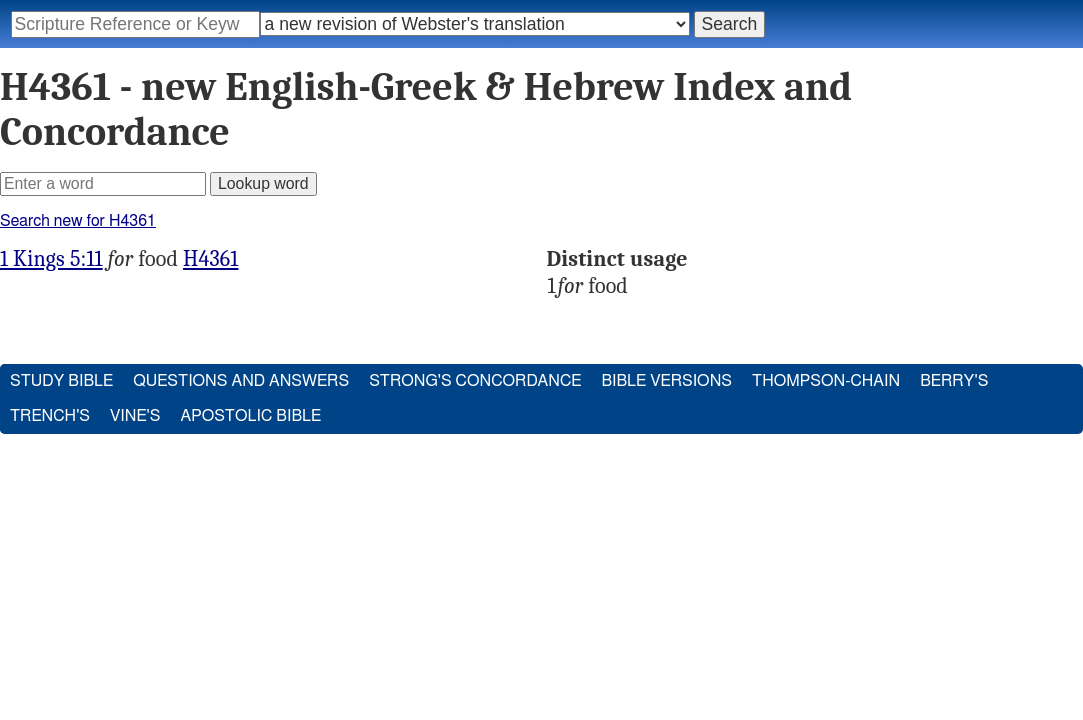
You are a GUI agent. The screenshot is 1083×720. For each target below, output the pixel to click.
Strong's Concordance (475, 381)
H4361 (210, 259)
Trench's (50, 416)
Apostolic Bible (250, 416)
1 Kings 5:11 (51, 259)
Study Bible (61, 381)
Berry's (954, 381)
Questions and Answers (241, 381)
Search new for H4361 (78, 221)
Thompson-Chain (826, 381)
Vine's (135, 416)
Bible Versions (666, 381)
